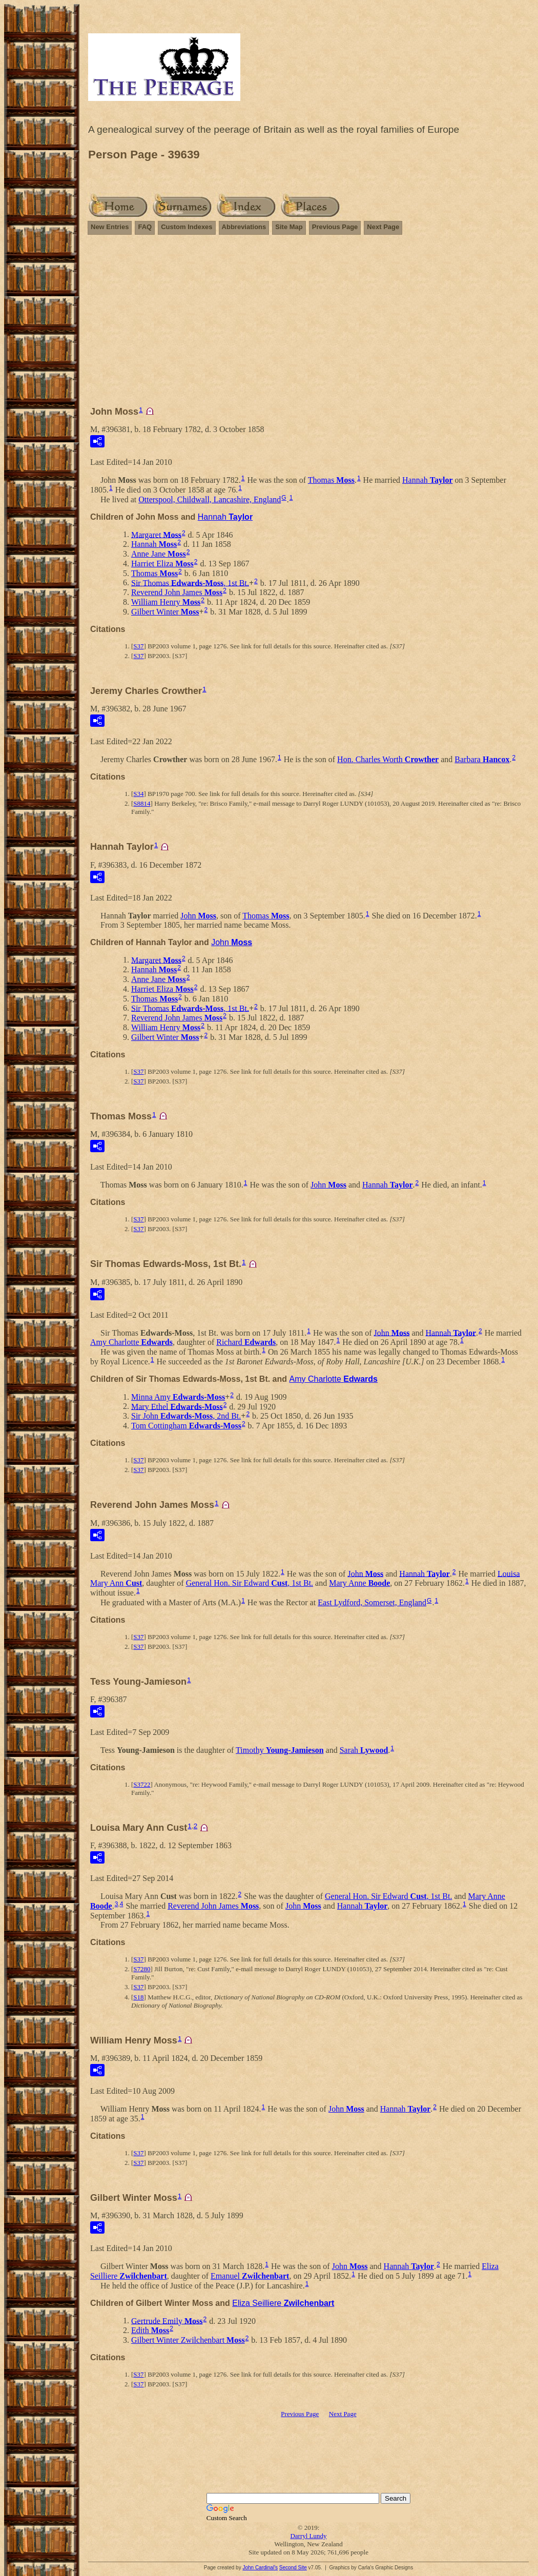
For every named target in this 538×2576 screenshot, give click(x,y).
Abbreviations (244, 227)
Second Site (293, 2567)
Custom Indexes (186, 227)
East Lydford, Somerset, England (372, 1602)
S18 (138, 1997)
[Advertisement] (308, 315)
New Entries (110, 227)
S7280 (141, 1969)
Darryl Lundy (308, 2536)
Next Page (383, 227)
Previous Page (335, 227)
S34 (138, 794)
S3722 (141, 1784)
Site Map (288, 227)
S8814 (141, 803)
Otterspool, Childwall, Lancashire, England (209, 499)
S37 (138, 646)
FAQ (145, 227)
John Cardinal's (260, 2567)
